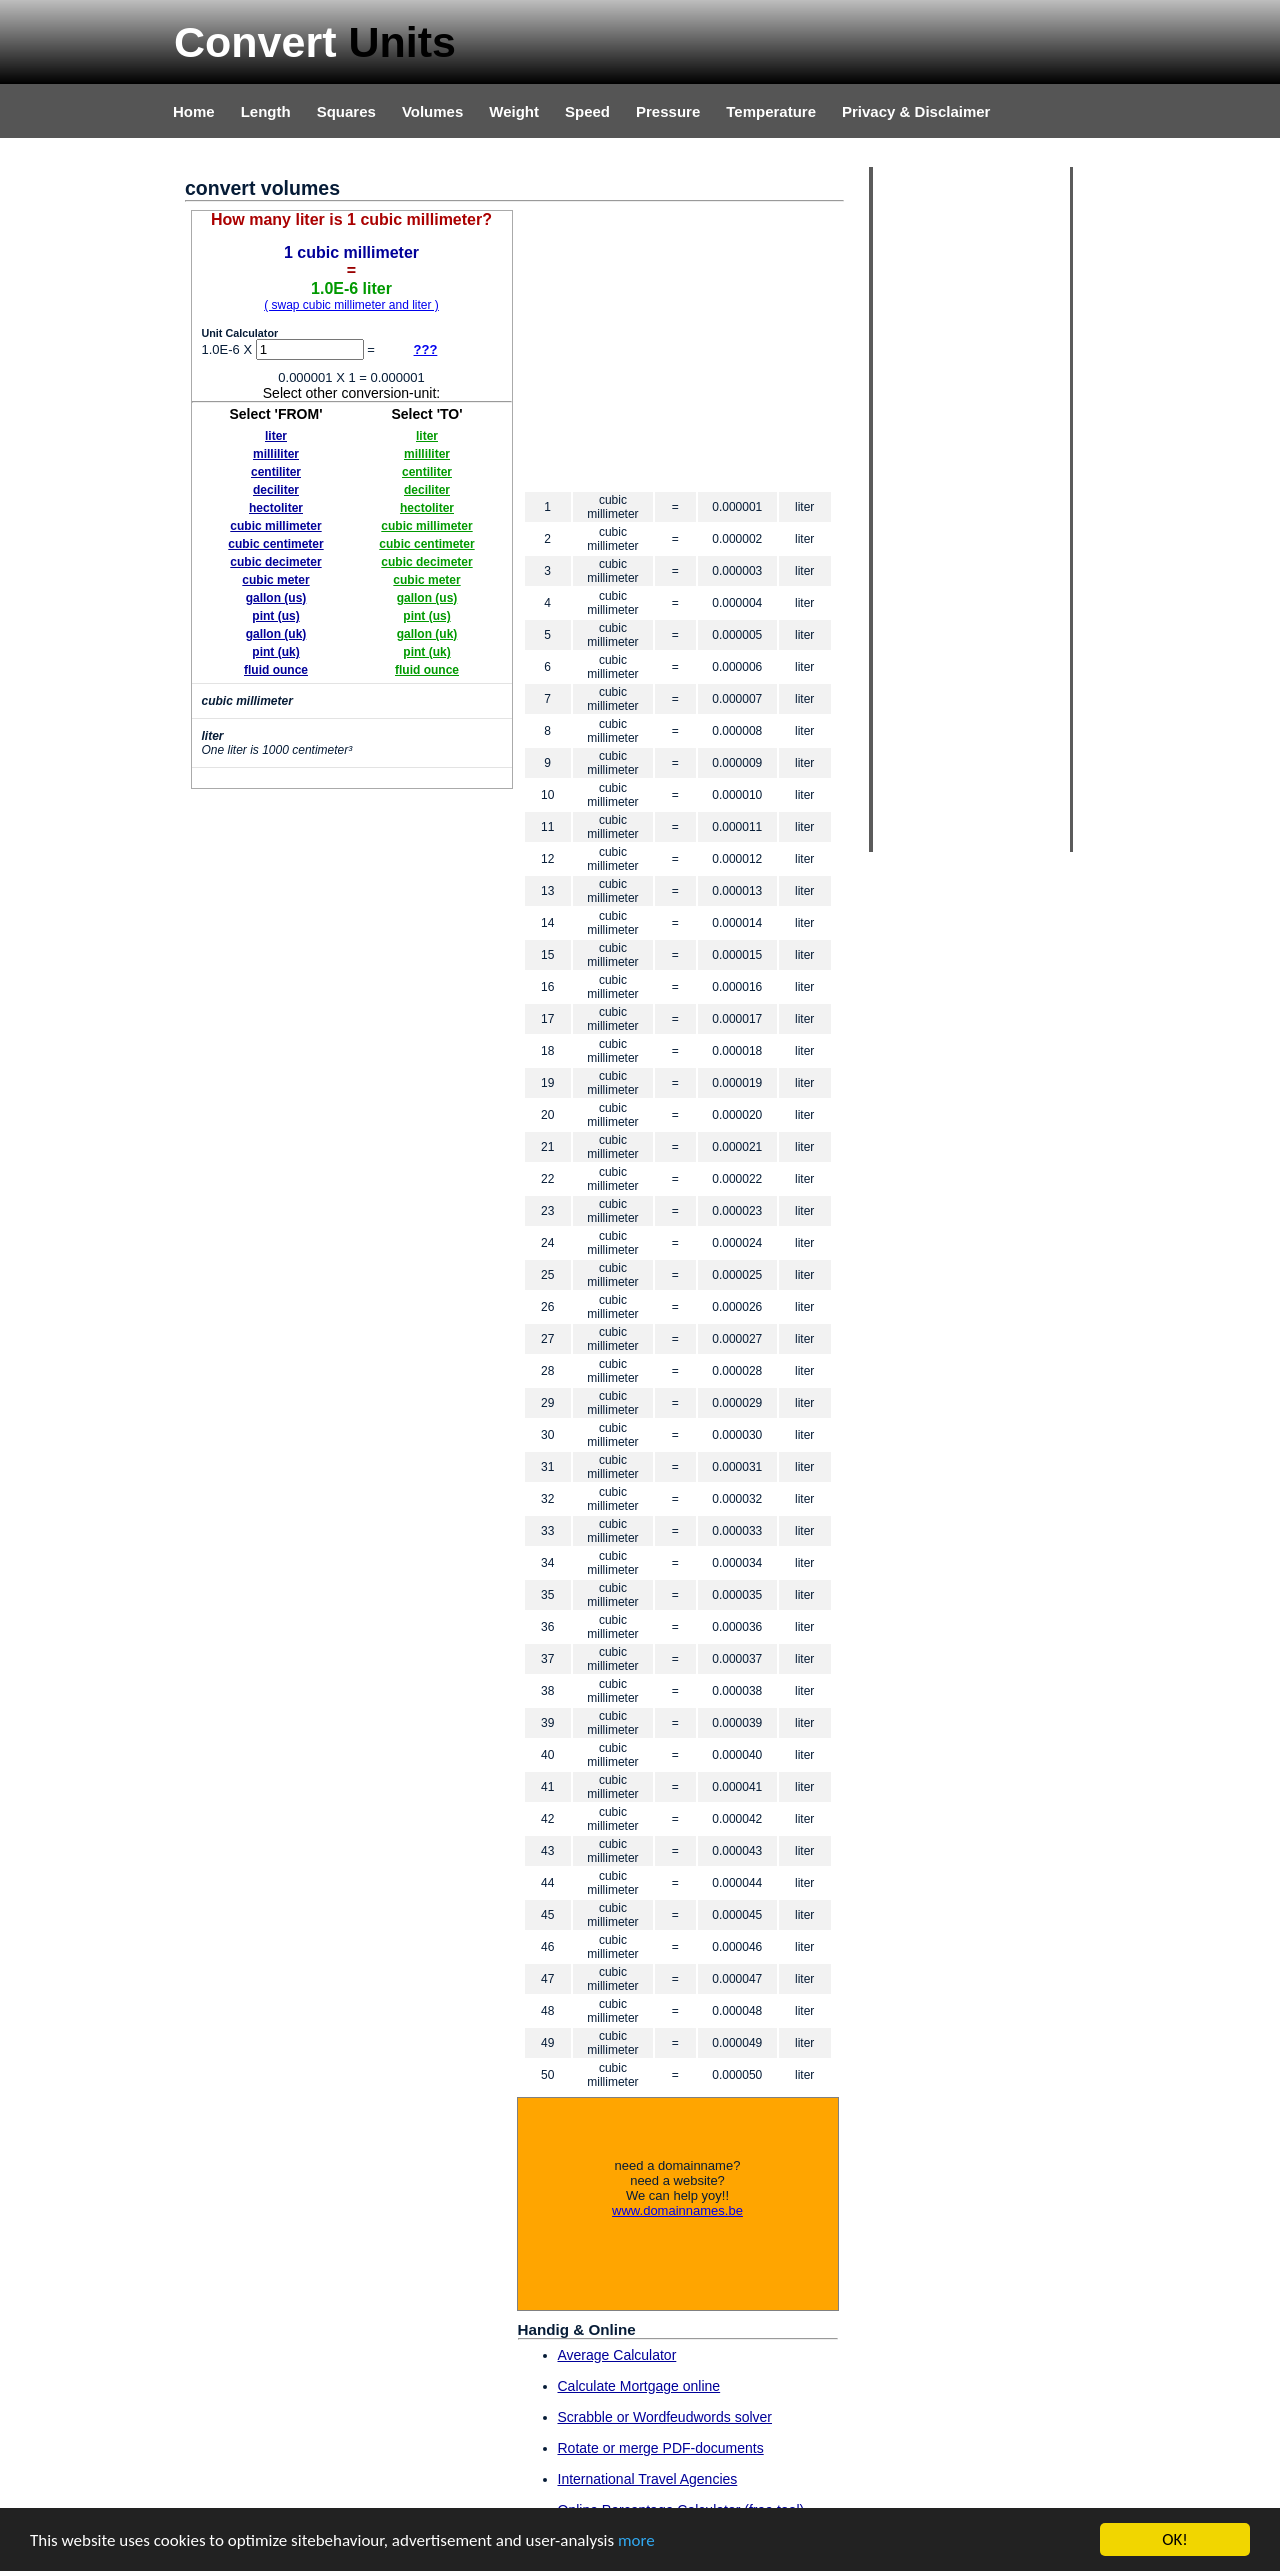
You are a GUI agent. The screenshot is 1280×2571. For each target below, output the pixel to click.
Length (266, 111)
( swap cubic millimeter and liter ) (351, 305)
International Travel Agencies (648, 2479)
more (636, 2540)
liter (276, 436)
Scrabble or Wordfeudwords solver (665, 2417)
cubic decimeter (275, 562)
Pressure (668, 111)
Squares (346, 111)
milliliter (276, 454)
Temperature (771, 111)
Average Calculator (617, 2355)
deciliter (276, 490)
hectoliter (276, 508)
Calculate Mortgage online (639, 2386)
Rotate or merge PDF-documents (661, 2448)
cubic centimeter (275, 544)
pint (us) (275, 616)
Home (194, 111)
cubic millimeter (275, 526)
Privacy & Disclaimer (916, 111)
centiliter (276, 472)
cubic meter (275, 580)
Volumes (432, 111)
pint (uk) (275, 652)
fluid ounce (276, 670)
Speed (587, 111)
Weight (514, 111)
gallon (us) (276, 598)
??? (426, 349)
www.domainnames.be (677, 2210)
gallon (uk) (276, 634)
